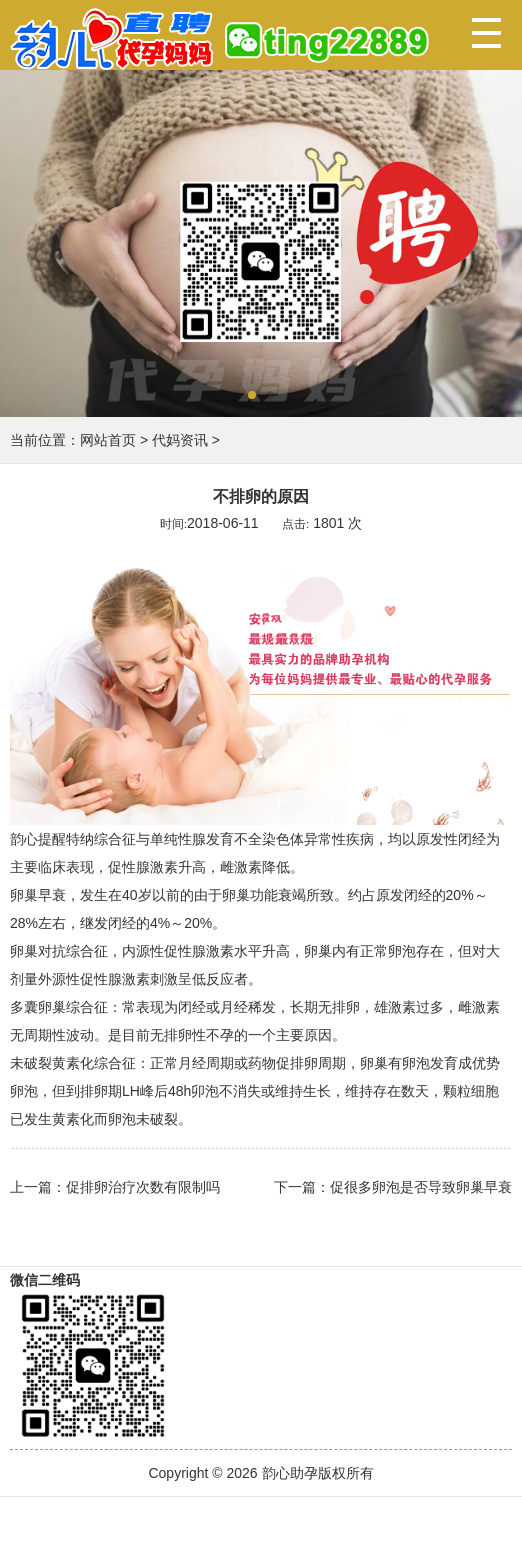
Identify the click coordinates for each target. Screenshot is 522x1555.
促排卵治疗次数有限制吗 (143, 1187)
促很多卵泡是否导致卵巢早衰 (421, 1187)
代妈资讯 (180, 440)
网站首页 (108, 440)
